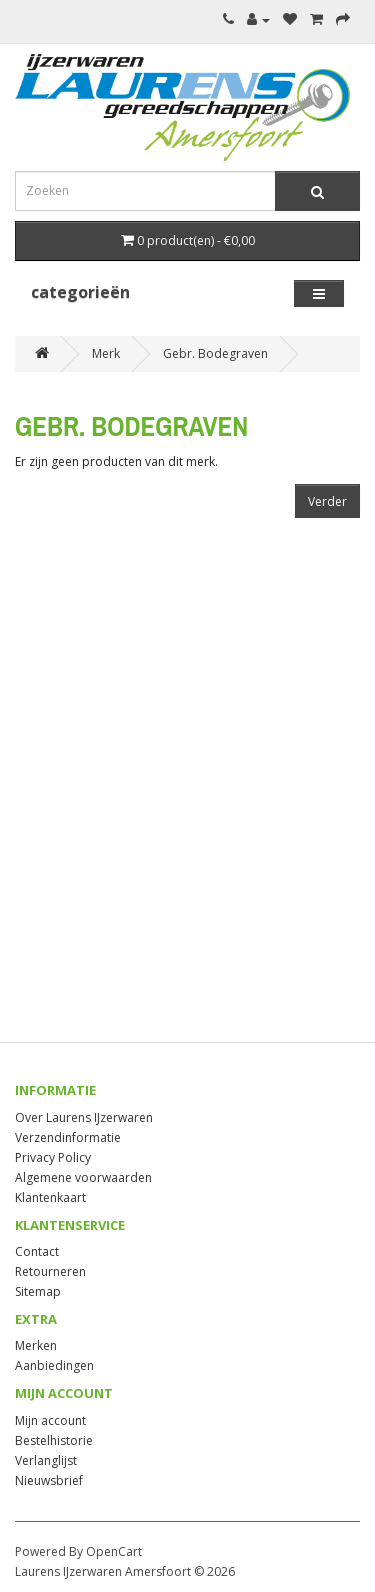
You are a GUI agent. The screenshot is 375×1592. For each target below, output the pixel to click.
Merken (36, 1345)
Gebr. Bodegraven (215, 353)
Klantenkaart (50, 1197)
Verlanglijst (46, 1460)
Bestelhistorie (54, 1440)
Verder (327, 501)
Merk (106, 353)
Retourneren (50, 1271)
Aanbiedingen (54, 1365)
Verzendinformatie (68, 1137)
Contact (37, 1251)
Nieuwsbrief (49, 1480)
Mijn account (50, 1420)
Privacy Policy (53, 1157)
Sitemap (38, 1291)
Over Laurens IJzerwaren (84, 1117)
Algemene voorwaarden (83, 1177)
